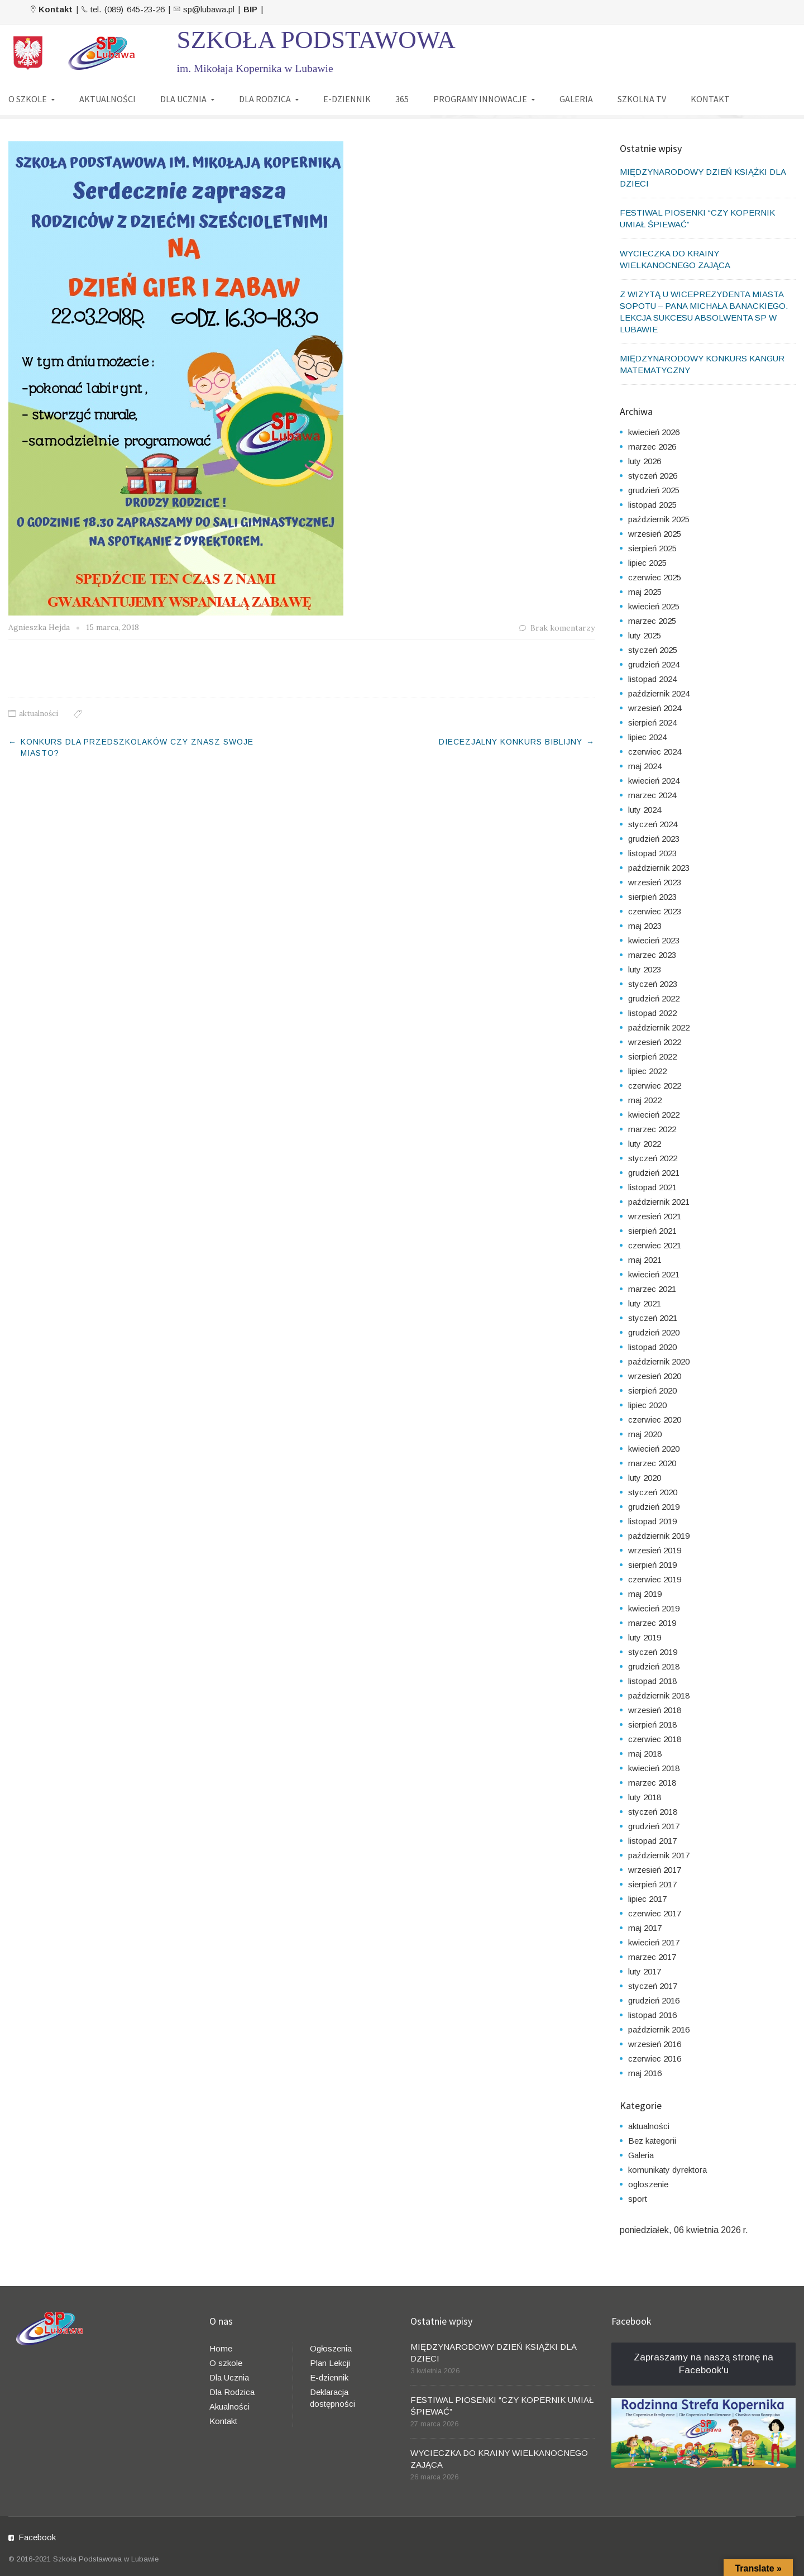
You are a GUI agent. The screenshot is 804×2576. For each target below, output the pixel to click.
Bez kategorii (652, 2140)
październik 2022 (659, 1027)
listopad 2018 (652, 1681)
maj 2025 (645, 592)
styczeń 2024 (652, 824)
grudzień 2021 (653, 1172)
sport (637, 2198)
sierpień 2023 (652, 896)
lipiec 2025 (647, 562)
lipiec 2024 (647, 737)
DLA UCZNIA (183, 98)
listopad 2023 (652, 853)
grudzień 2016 (653, 2000)
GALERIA (576, 98)
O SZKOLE (27, 98)
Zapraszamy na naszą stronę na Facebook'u (703, 2363)
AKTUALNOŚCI (107, 98)
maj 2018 (645, 1753)
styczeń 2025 (652, 650)
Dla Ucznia (229, 2377)
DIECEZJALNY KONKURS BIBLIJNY (510, 741)
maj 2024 (645, 766)
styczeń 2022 (652, 1158)
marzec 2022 (652, 1129)
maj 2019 (645, 1594)
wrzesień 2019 (654, 1550)
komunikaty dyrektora (667, 2169)
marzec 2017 (652, 1957)
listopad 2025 (652, 504)
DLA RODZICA (265, 98)
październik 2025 (659, 519)
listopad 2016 (652, 2015)
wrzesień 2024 (654, 708)
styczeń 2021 (652, 1318)
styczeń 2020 (652, 1492)
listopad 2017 (652, 1840)
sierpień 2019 (652, 1565)
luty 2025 (644, 635)
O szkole (225, 2363)
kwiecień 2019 (653, 1608)
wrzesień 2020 (654, 1376)
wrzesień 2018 (654, 1710)
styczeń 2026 (652, 475)
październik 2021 (659, 1201)
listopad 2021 (652, 1187)
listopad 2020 (652, 1347)
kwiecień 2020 (653, 1448)
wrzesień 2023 (654, 882)
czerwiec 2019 (654, 1579)
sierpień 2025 (652, 548)
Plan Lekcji (330, 2363)
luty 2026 (644, 461)
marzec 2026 (652, 446)
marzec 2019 (652, 1623)
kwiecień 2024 (653, 780)
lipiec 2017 (647, 1899)
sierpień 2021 (652, 1230)
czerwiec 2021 (654, 1245)
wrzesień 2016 (654, 2044)
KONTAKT (710, 98)
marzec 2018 (652, 1782)
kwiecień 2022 (653, 1114)
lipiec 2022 (647, 1071)
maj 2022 (645, 1100)
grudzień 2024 (653, 664)
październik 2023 (659, 867)
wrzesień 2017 (654, 1869)
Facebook (37, 2537)
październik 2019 (659, 1535)
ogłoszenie (648, 2184)
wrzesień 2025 (654, 533)
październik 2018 (659, 1695)
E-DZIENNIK (347, 98)
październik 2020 (659, 1361)
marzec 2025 (652, 621)
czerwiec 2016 (654, 2058)
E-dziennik (329, 2377)
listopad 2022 (652, 1013)
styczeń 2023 (652, 984)
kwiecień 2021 (653, 1274)
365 (402, 98)
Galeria (641, 2155)
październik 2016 (659, 2029)
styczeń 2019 (652, 1652)
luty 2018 (644, 1797)
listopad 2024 (652, 679)
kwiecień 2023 (653, 940)
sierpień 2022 (652, 1056)
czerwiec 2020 (654, 1419)
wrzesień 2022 (654, 1042)
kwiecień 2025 (653, 606)
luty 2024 (644, 809)
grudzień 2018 (653, 1666)
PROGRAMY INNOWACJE (480, 98)
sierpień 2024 (652, 722)
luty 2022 (644, 1143)
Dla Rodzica (232, 2392)
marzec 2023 (652, 955)
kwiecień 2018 (653, 1768)
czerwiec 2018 (654, 1739)
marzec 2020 (652, 1463)
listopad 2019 (652, 1521)
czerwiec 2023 (654, 911)
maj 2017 (645, 1928)
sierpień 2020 (652, 1390)
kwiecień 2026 (653, 432)
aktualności (38, 713)
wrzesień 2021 (654, 1216)
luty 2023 (644, 969)
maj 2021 (645, 1260)
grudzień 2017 (653, 1826)
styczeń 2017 (652, 1986)
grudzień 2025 (653, 490)
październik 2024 (659, 693)
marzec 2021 (652, 1289)
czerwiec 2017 (654, 1913)
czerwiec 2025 (654, 577)
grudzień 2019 (653, 1506)
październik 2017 (659, 1855)
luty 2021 (644, 1303)
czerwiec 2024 (654, 751)
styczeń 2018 (652, 1811)
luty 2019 (644, 1637)
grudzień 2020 (653, 1332)
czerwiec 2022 (654, 1085)
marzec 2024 (652, 795)
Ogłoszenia (331, 2348)
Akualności (229, 2406)
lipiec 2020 (647, 1405)
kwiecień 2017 (653, 1942)
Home (220, 2348)
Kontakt (223, 2421)
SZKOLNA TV (642, 98)
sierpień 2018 (652, 1724)
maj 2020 (645, 1434)
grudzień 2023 (653, 838)
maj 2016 (645, 2073)
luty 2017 (644, 1971)
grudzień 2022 (653, 998)
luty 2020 (644, 1477)
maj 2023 (645, 926)
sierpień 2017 (652, 1884)
